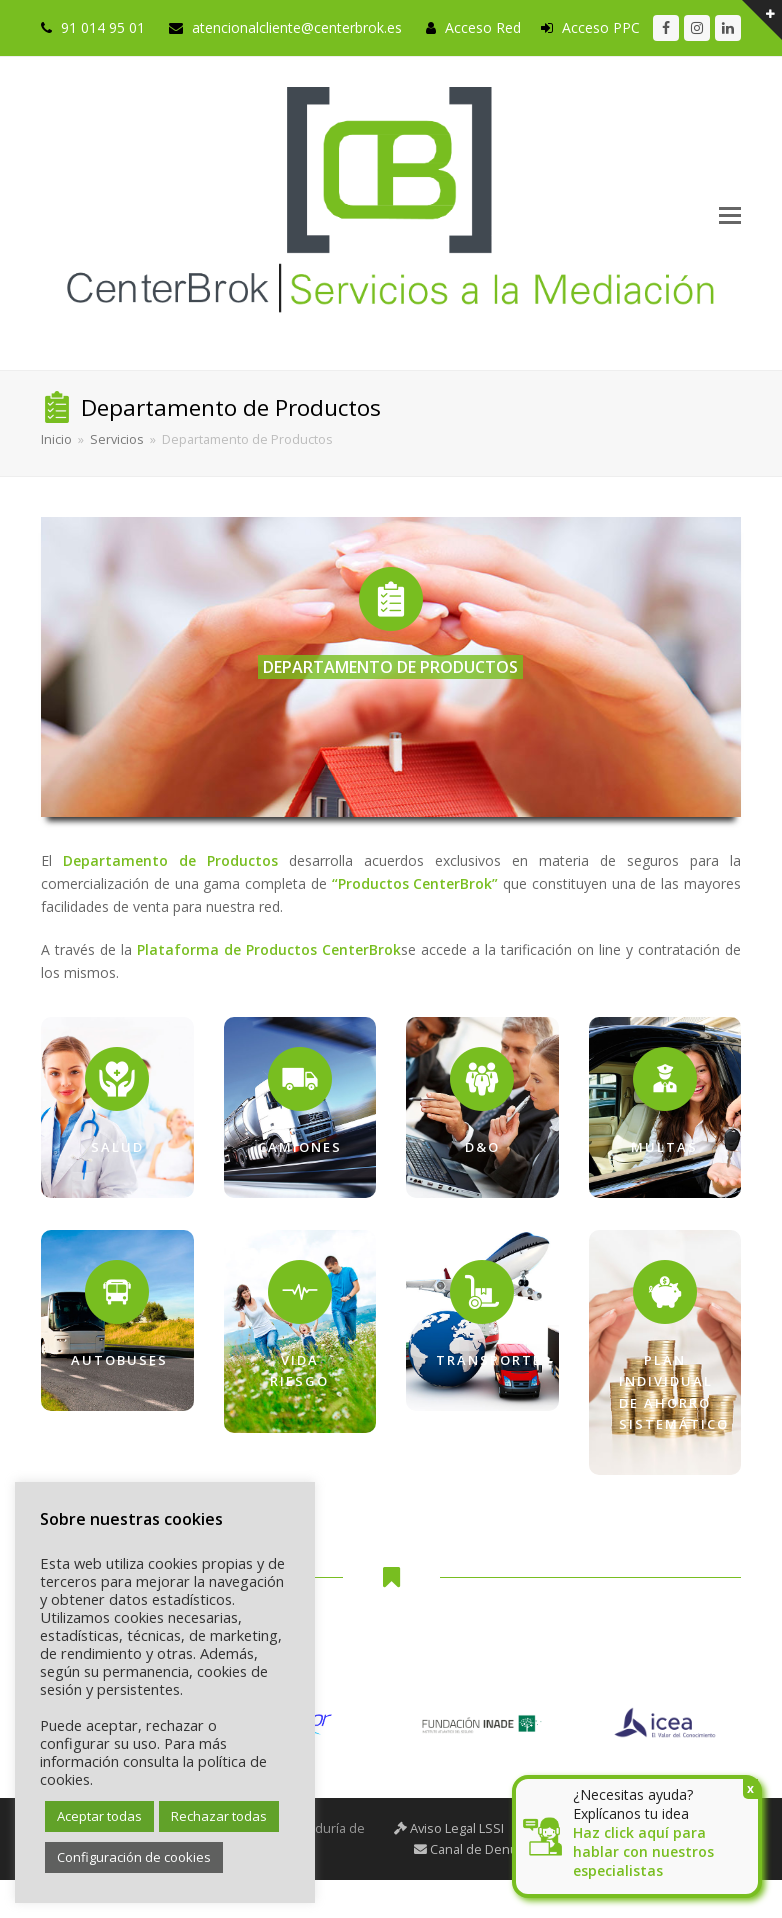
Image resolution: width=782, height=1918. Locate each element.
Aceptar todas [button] (99, 1816)
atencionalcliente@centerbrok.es (297, 27)
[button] (730, 214)
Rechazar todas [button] (219, 1816)
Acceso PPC (601, 27)
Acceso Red (483, 27)
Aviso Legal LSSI (449, 1828)
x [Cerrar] (750, 1788)
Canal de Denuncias (481, 1849)
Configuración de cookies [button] (134, 1857)
